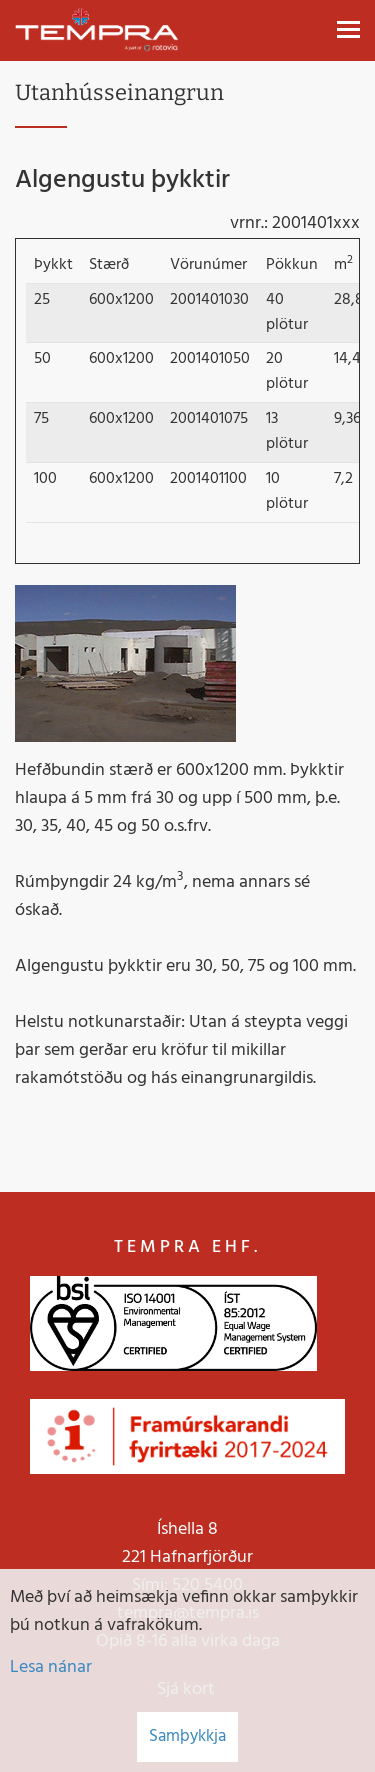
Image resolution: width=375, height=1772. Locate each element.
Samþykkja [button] (187, 1736)
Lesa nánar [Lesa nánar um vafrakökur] (51, 1667)
